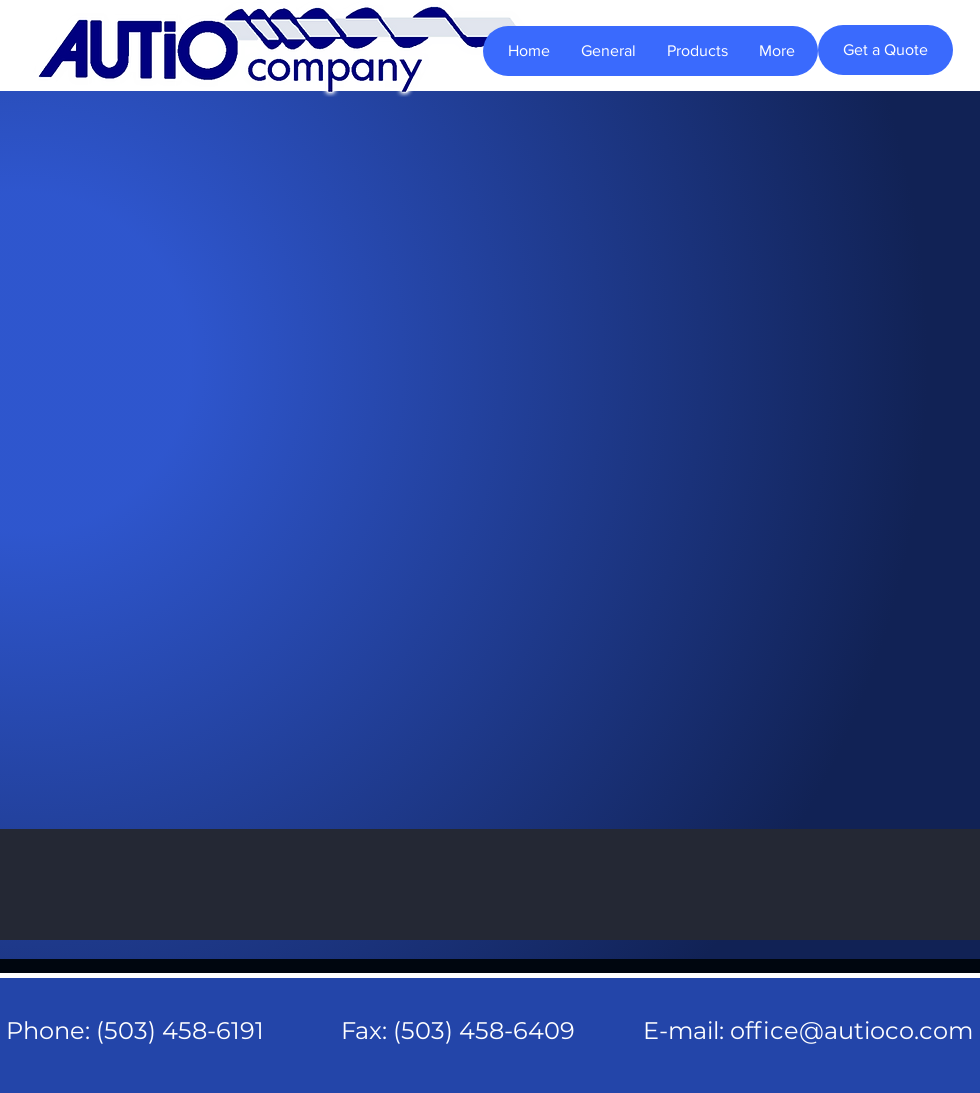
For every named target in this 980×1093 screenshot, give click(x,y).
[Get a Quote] (885, 50)
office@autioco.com (851, 1030)
